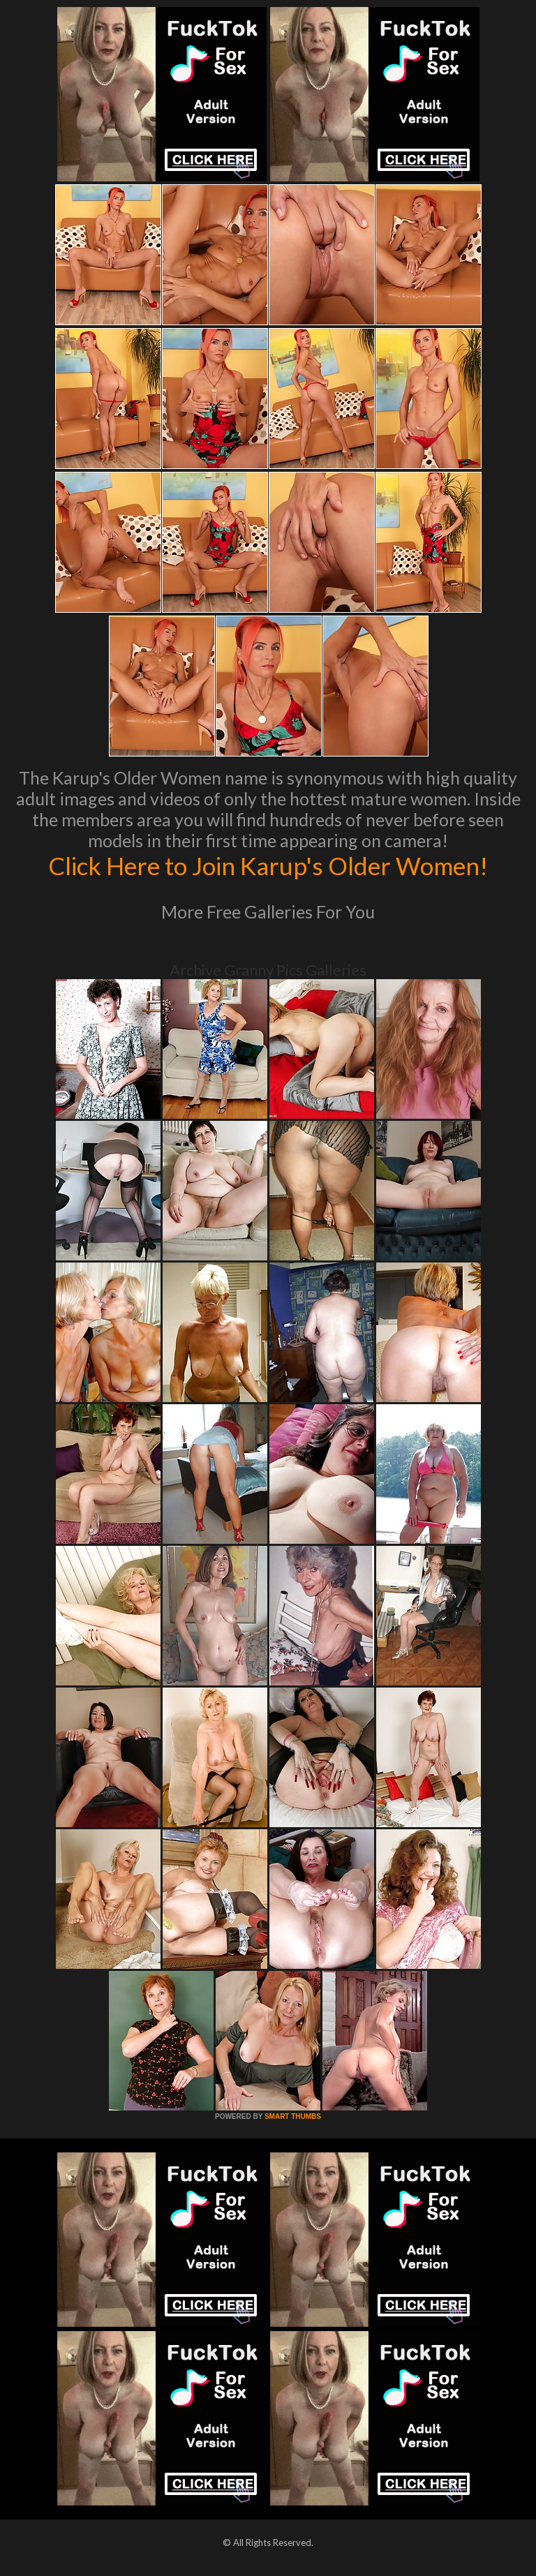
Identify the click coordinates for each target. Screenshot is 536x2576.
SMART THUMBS (293, 2116)
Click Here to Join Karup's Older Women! (268, 865)
